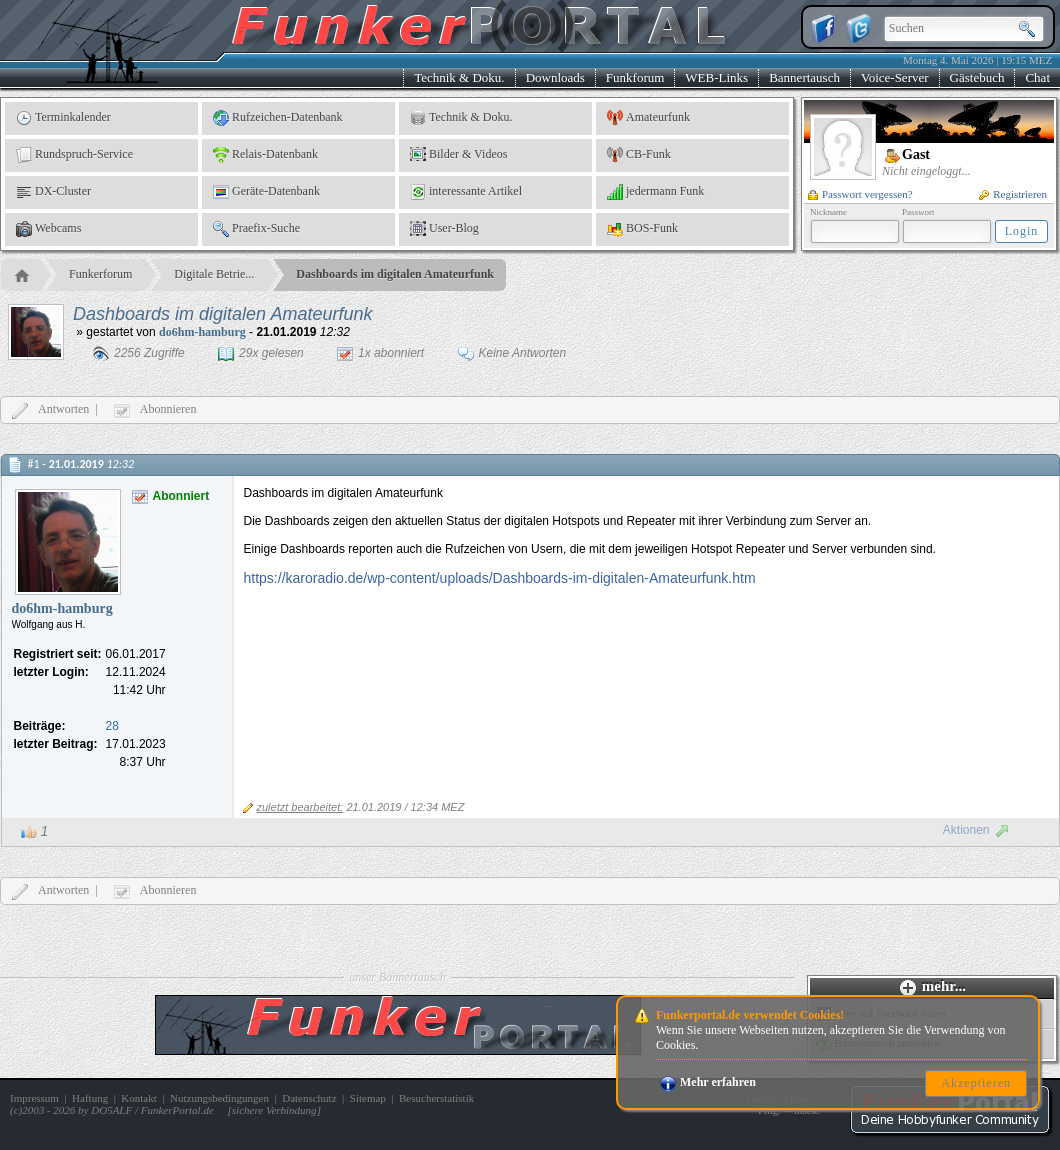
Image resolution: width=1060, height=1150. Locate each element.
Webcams (48, 229)
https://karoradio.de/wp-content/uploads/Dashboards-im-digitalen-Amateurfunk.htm (500, 578)
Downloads (555, 77)
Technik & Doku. (459, 77)
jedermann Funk (655, 192)
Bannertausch (804, 77)
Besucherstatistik (436, 1098)
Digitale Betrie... (214, 274)
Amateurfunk (648, 118)
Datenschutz (309, 1098)
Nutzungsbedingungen (219, 1098)
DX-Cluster (53, 192)
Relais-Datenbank (265, 155)
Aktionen (976, 830)
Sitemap (368, 1098)
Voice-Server (895, 77)
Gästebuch (977, 77)
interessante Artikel (466, 192)
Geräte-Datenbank (266, 192)
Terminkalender (63, 118)
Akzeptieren (976, 1083)
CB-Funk (639, 155)
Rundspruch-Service (74, 155)
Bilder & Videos (458, 155)
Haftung (90, 1098)
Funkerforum (100, 274)
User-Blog (444, 229)
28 (112, 726)
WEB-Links (716, 77)
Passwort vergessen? (860, 194)
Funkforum (635, 77)
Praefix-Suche (256, 229)
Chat (1037, 77)
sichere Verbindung (274, 1110)
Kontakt (138, 1098)
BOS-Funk (642, 229)
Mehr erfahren (708, 1082)
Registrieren (1013, 194)
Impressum (34, 1098)
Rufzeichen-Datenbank (278, 118)
